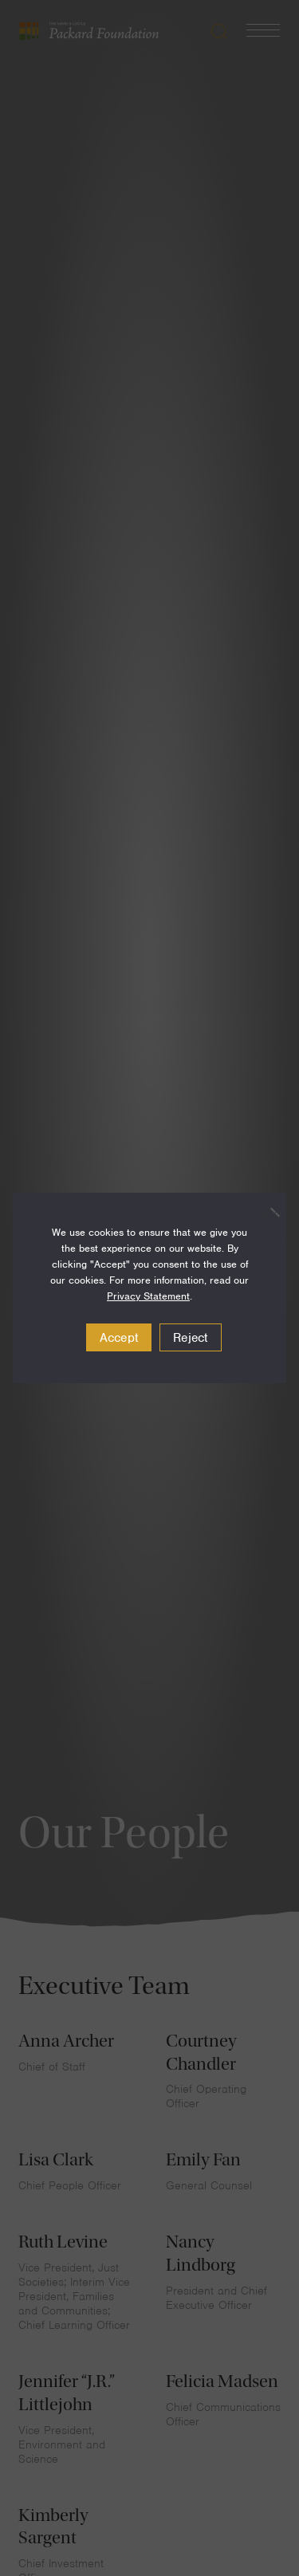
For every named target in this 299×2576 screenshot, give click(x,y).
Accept (119, 1338)
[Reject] (266, 1212)
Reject (190, 1338)
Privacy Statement (148, 1296)
